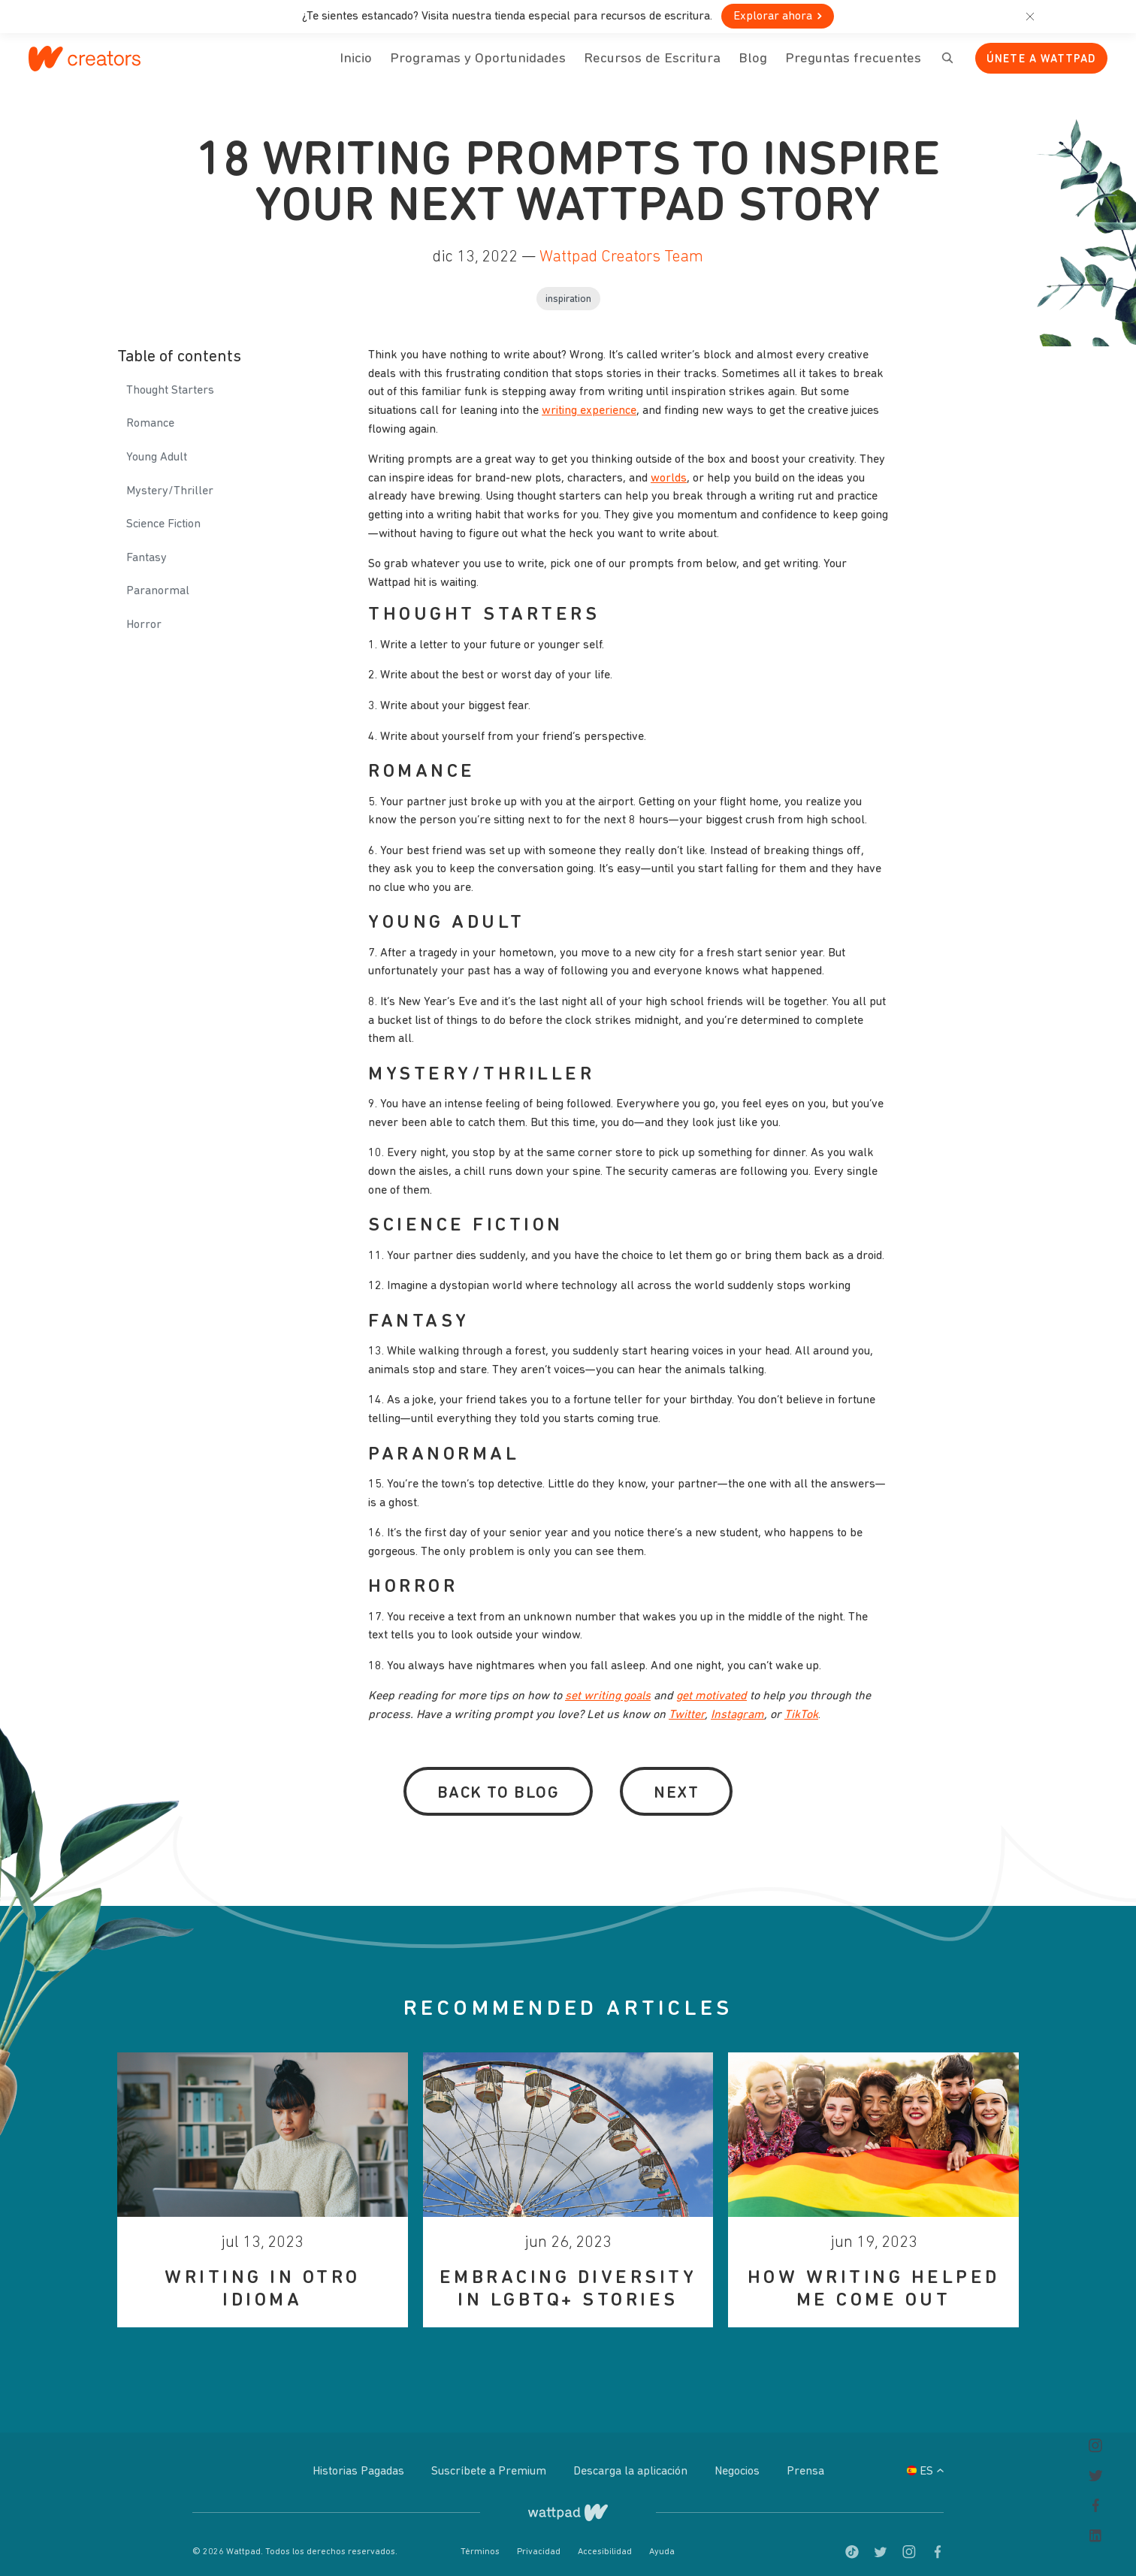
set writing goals (608, 1687)
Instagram (737, 1705)
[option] (262, 2179)
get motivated (711, 1687)
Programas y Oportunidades (478, 59)
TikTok (801, 1705)
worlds (669, 468)
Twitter (687, 1705)
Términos (481, 2541)
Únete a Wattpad (1041, 59)
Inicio (356, 68)
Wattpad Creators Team (621, 246)
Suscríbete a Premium (490, 2462)
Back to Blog (498, 1783)
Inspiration (568, 288)
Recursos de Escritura (652, 59)
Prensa (805, 2462)
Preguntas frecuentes (853, 68)
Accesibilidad (606, 2541)
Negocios (739, 2462)
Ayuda (662, 2541)
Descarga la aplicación (631, 2462)
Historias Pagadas (360, 2462)
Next (676, 1783)
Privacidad (540, 2541)
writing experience (589, 400)
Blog (753, 68)
